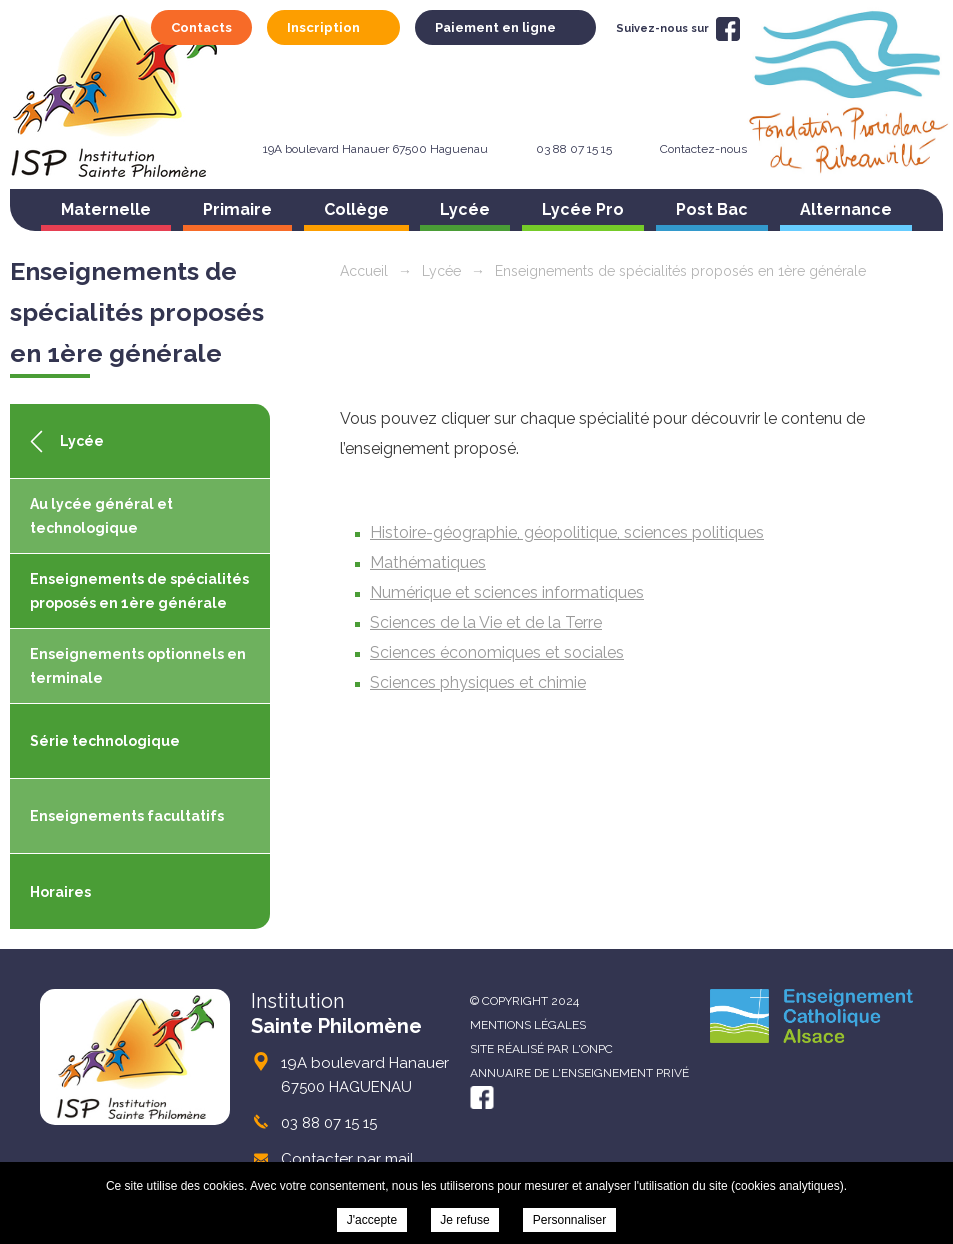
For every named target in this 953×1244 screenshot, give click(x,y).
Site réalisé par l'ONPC (541, 1049)
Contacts (201, 27)
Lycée (465, 209)
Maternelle (106, 209)
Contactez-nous (703, 149)
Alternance (846, 209)
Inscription (323, 27)
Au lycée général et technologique (101, 516)
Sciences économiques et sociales (497, 652)
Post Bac (712, 209)
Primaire (237, 209)
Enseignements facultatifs (127, 816)
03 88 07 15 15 (574, 149)
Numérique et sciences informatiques (507, 592)
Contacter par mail (347, 1159)
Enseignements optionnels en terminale (138, 666)
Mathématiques (428, 562)
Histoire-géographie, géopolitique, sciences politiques (567, 532)
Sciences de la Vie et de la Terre (486, 622)
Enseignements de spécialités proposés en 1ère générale (139, 591)
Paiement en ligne (495, 27)
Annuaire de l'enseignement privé (579, 1073)
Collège (356, 209)
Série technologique (105, 741)
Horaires (60, 892)
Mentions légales (528, 1025)
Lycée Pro (583, 209)
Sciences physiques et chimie (478, 682)
